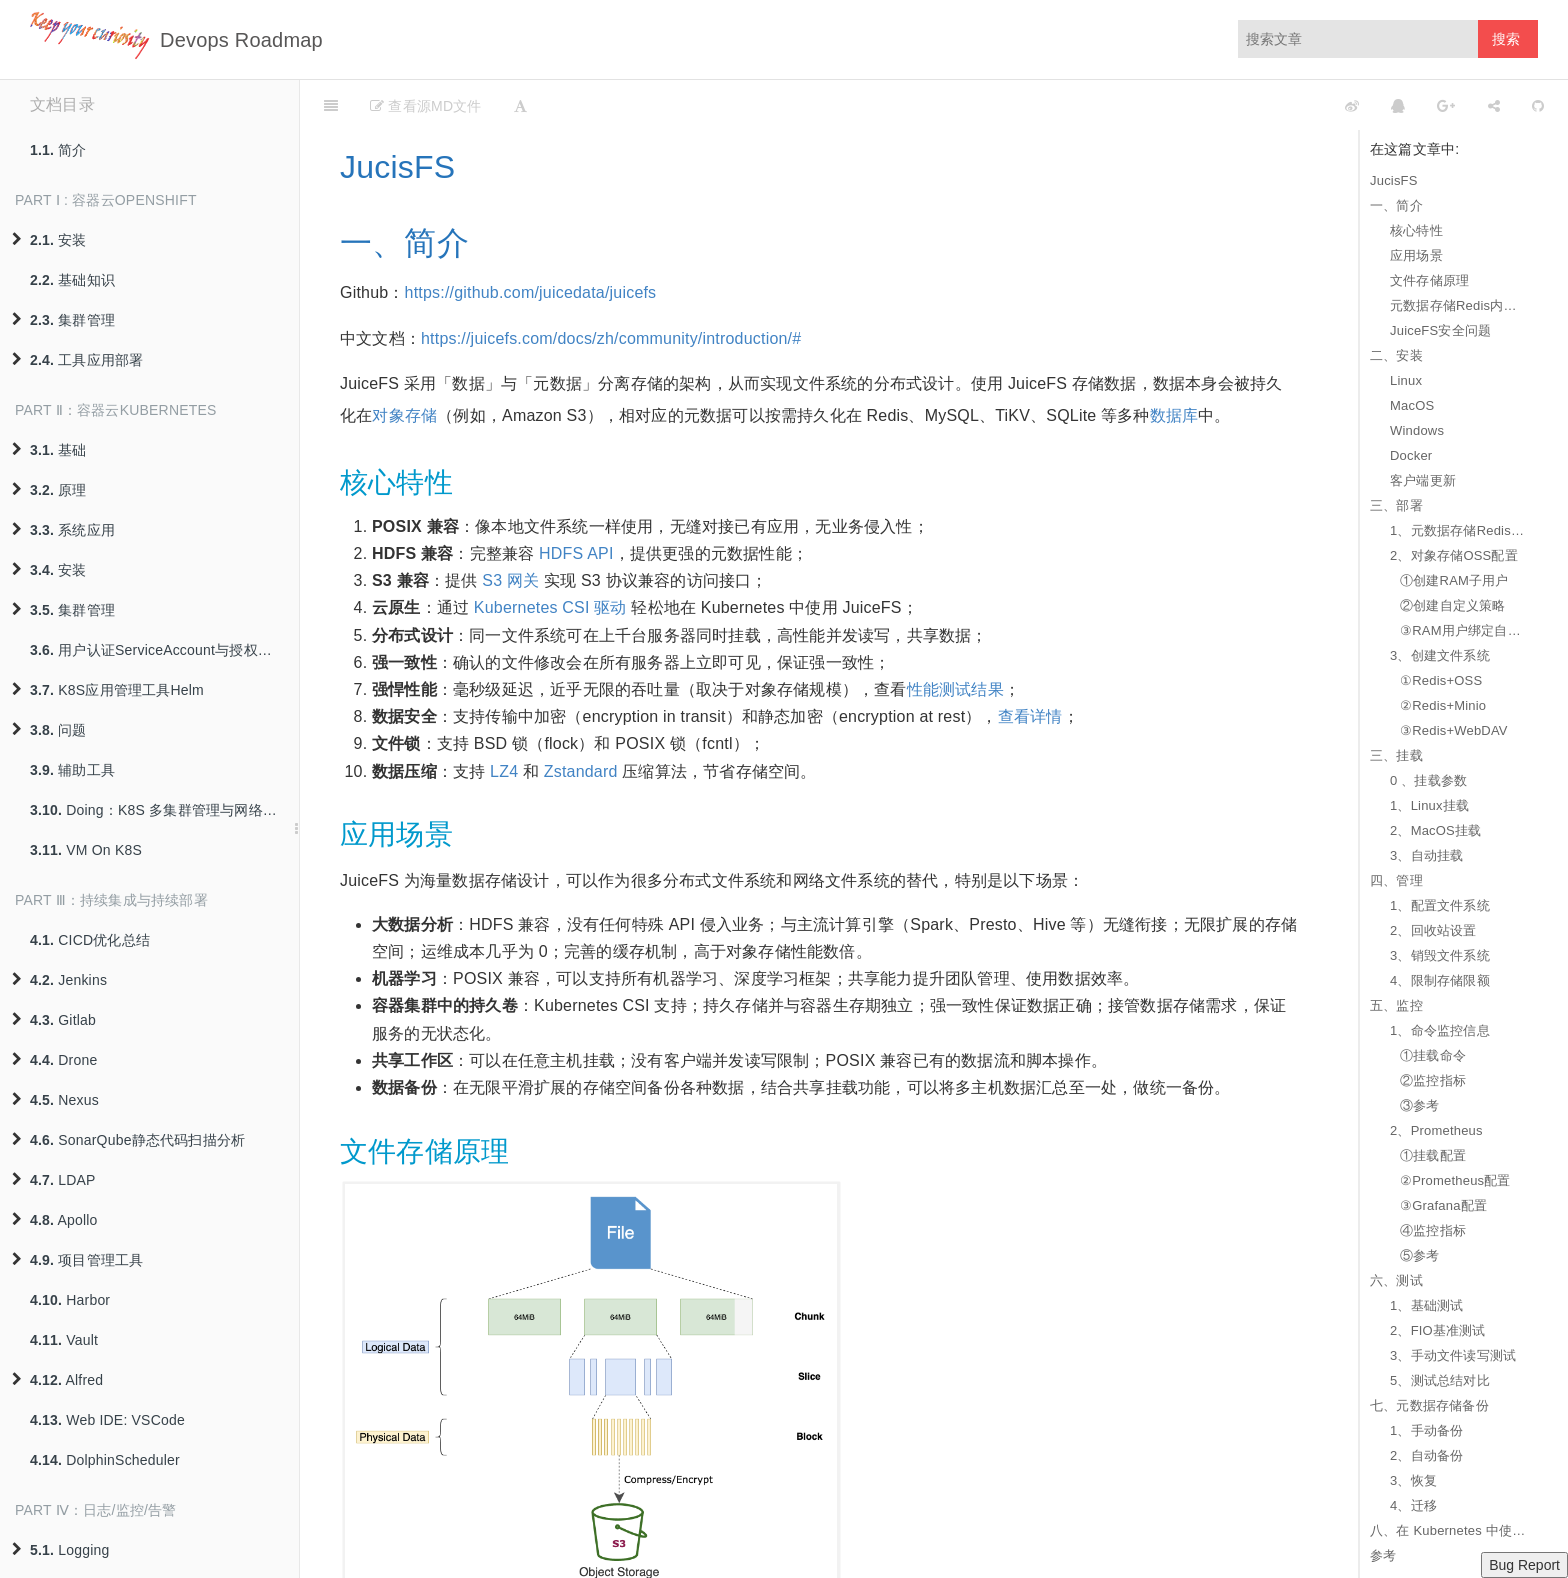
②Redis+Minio (1443, 705)
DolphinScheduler (105, 1460)
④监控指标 (1433, 1230)
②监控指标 (1433, 1080)
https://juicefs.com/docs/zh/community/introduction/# (611, 338)
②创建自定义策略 (1453, 605)
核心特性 (1416, 230)
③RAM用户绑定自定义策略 (1464, 630)
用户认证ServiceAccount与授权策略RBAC (164, 650)
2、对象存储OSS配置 (1454, 555)
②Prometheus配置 (1455, 1180)
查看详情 (1030, 716)
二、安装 (1396, 355)
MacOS (1412, 405)
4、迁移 (1413, 1505)
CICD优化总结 (90, 940)
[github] (1263, 105)
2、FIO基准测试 (1438, 1330)
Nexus (55, 1100)
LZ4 (504, 771)
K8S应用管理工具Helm (108, 690)
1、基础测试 (1426, 1305)
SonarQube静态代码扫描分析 (128, 1140)
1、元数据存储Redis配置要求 (1459, 530)
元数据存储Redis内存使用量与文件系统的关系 (1459, 305)
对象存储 (404, 415)
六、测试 (1396, 1280)
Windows (1417, 430)
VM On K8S (86, 850)
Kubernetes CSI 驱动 (550, 607)
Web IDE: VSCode (107, 1420)
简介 (58, 150)
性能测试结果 (955, 689)
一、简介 (1396, 205)
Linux (1406, 380)
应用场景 (1416, 255)
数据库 (1174, 415)
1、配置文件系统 (1440, 905)
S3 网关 (510, 580)
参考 (1383, 1555)
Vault (64, 1340)
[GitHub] (1538, 105)
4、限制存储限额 (1440, 980)
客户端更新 (1423, 480)
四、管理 (1396, 880)
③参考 (1420, 1105)
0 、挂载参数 (1428, 780)
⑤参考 (1420, 1255)
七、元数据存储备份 (1429, 1405)
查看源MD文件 (425, 106)
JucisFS (1394, 180)
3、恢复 (1413, 1480)
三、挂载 (1396, 755)
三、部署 (1396, 505)
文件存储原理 (1429, 280)
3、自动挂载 (1426, 855)
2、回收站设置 (1433, 930)
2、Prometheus (1436, 1130)
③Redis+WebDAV (1454, 730)
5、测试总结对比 (1440, 1380)
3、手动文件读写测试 (1453, 1355)
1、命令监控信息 (1440, 1030)
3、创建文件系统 (1440, 655)
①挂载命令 (1433, 1055)
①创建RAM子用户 (1454, 580)
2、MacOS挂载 (1435, 830)
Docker (1411, 455)
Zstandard (581, 771)
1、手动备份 (1426, 1430)
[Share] (1494, 105)
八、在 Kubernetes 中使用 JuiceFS (1449, 1530)
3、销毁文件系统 (1440, 955)
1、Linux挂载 (1429, 805)
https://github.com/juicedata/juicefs (531, 292)
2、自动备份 (1426, 1455)
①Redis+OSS (1441, 680)
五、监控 (1396, 1005)
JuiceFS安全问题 (1440, 330)
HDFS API (576, 553)
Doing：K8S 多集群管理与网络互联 (160, 810)
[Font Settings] (520, 105)
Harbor (70, 1300)
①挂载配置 (1433, 1155)
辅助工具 (72, 770)
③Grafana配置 (1443, 1205)
